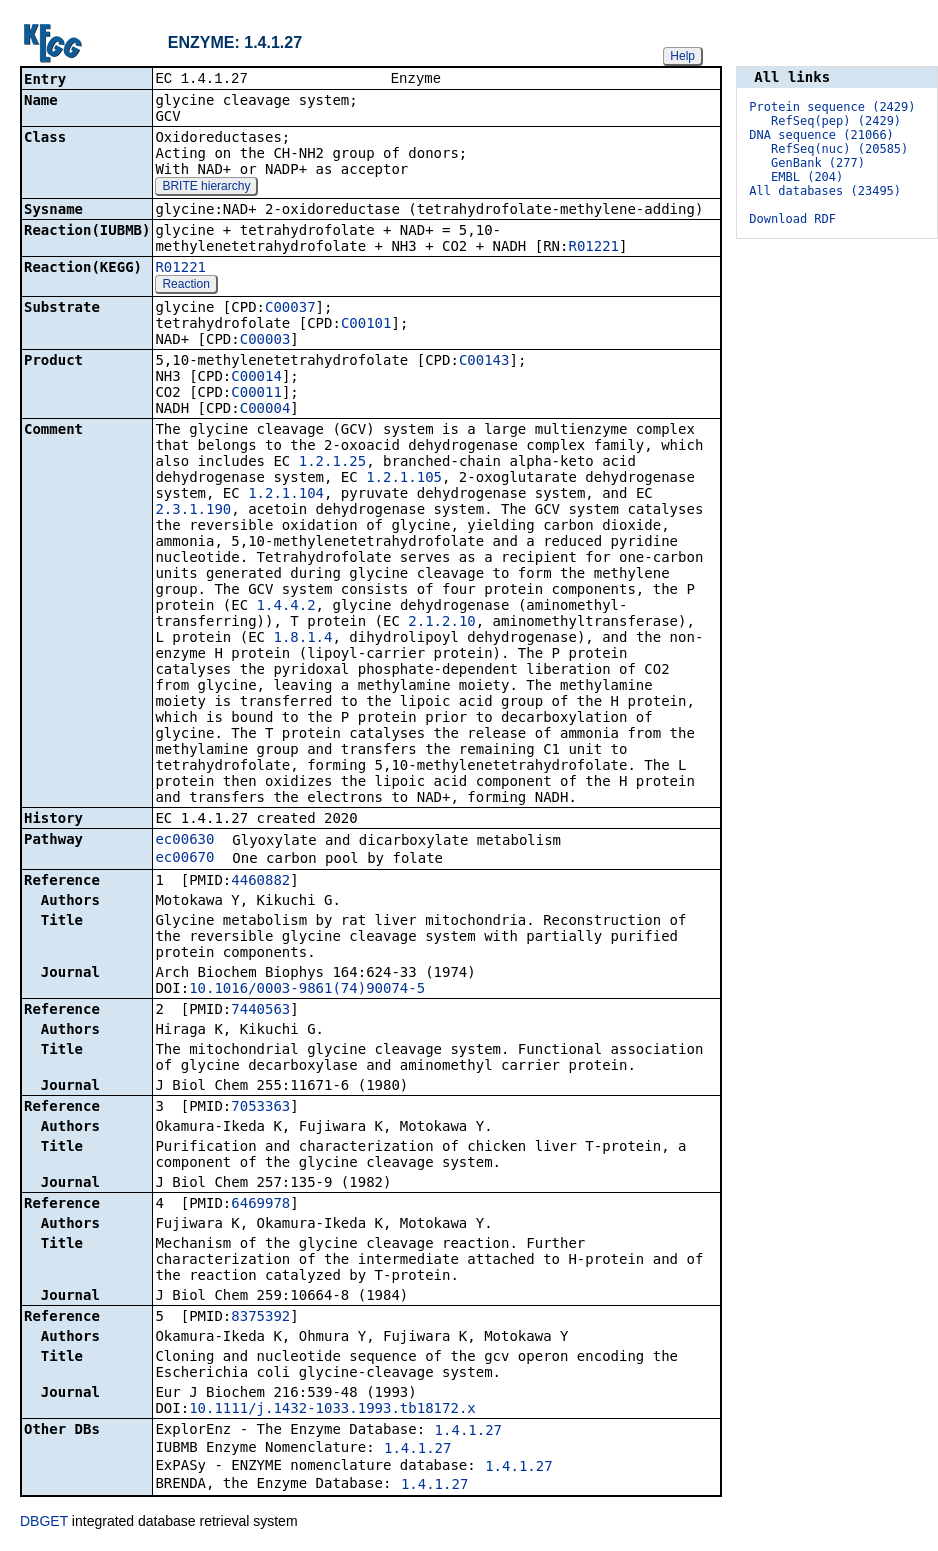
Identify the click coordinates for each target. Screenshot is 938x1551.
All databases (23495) (825, 191)
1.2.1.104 (286, 495)
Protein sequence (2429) (832, 107)
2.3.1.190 (193, 511)
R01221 (593, 248)
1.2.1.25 (332, 463)
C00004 (265, 410)
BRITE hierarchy (206, 188)
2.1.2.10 (441, 623)
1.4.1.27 (468, 1432)
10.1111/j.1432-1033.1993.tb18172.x (332, 1410)
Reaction (185, 286)
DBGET (44, 1523)
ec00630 (184, 841)
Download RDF (792, 219)
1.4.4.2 (286, 607)
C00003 (265, 341)
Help (682, 56)
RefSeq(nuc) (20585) (839, 149)
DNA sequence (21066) (821, 135)
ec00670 (184, 859)
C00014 (256, 378)
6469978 (260, 1205)
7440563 (260, 1011)
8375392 (260, 1318)
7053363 (260, 1108)
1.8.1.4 (302, 639)
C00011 (256, 394)
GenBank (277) (818, 163)
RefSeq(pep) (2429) (836, 121)
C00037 (290, 309)
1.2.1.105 (404, 479)
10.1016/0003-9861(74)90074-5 (307, 990)
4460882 (260, 882)
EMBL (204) (807, 177)
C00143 (484, 362)
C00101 (366, 325)
